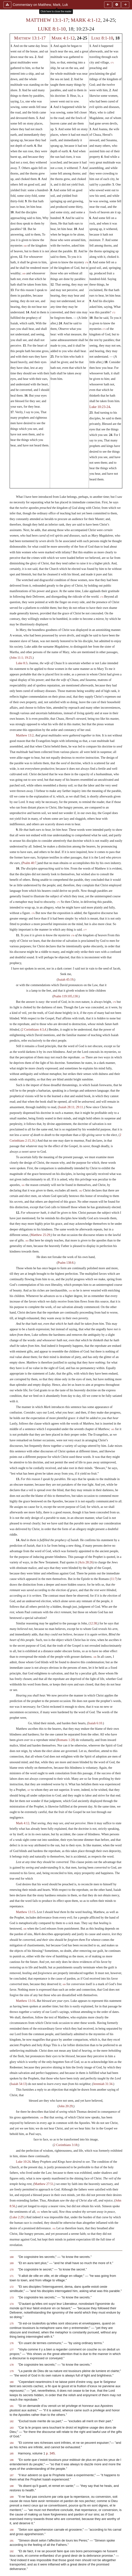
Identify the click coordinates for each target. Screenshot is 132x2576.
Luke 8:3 (21, 663)
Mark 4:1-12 (86, 20)
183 (27, 1241)
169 (23, 273)
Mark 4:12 (22, 1823)
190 (41, 2117)
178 (72, 935)
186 (94, 1657)
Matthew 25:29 (40, 1235)
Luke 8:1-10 (52, 29)
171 (112, 63)
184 (70, 1291)
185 (112, 1429)
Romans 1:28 (65, 1740)
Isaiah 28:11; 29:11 (71, 1107)
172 (113, 312)
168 (25, 246)
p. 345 (50, 2453)
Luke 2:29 (17, 2217)
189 (64, 1984)
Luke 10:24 (23, 2161)
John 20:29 (66, 2106)
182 (80, 1191)
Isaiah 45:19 (65, 979)
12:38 (93, 1623)
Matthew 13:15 (25, 1912)
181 (23, 1185)
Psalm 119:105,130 (65, 996)
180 (83, 1057)
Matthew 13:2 (25, 735)
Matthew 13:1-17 (47, 20)
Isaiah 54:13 (18, 2084)
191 (38, 2212)
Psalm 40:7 (29, 863)
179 (114, 1002)
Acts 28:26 (86, 1562)
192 (54, 2228)
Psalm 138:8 (65, 1262)
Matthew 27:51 (43, 2184)
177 (85, 930)
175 (58, 902)
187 (28, 1790)
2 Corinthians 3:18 (65, 2145)
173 (104, 329)
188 (24, 1929)
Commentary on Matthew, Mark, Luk (40, 5)
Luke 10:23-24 (99, 407)
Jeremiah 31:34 (102, 2084)
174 (101, 597)
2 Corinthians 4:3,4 (34, 1029)
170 (86, 262)
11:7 (113, 1579)
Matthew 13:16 (25, 2001)
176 (33, 913)
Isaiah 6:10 (95, 1723)
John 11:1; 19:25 (21, 657)
